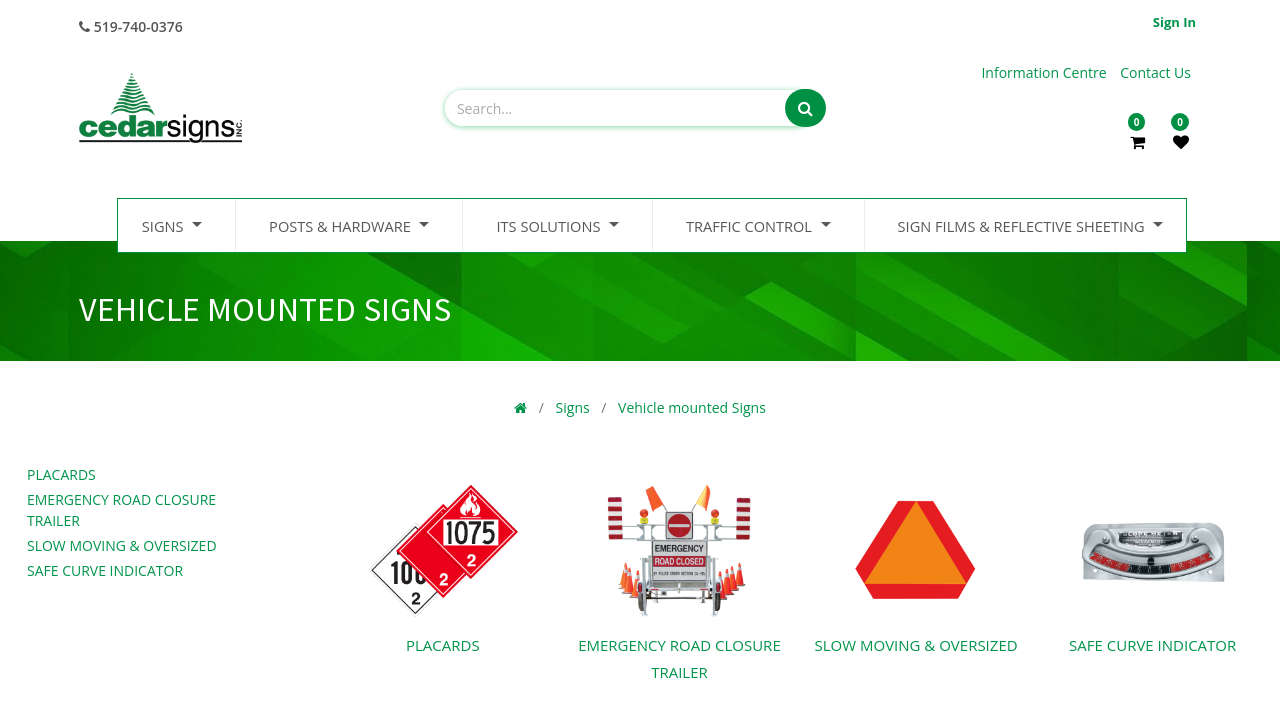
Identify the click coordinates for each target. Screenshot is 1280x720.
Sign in (1174, 22)
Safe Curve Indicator (105, 570)
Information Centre (1045, 72)
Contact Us (1155, 72)
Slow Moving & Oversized (122, 545)
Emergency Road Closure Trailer (121, 510)
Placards (61, 474)
